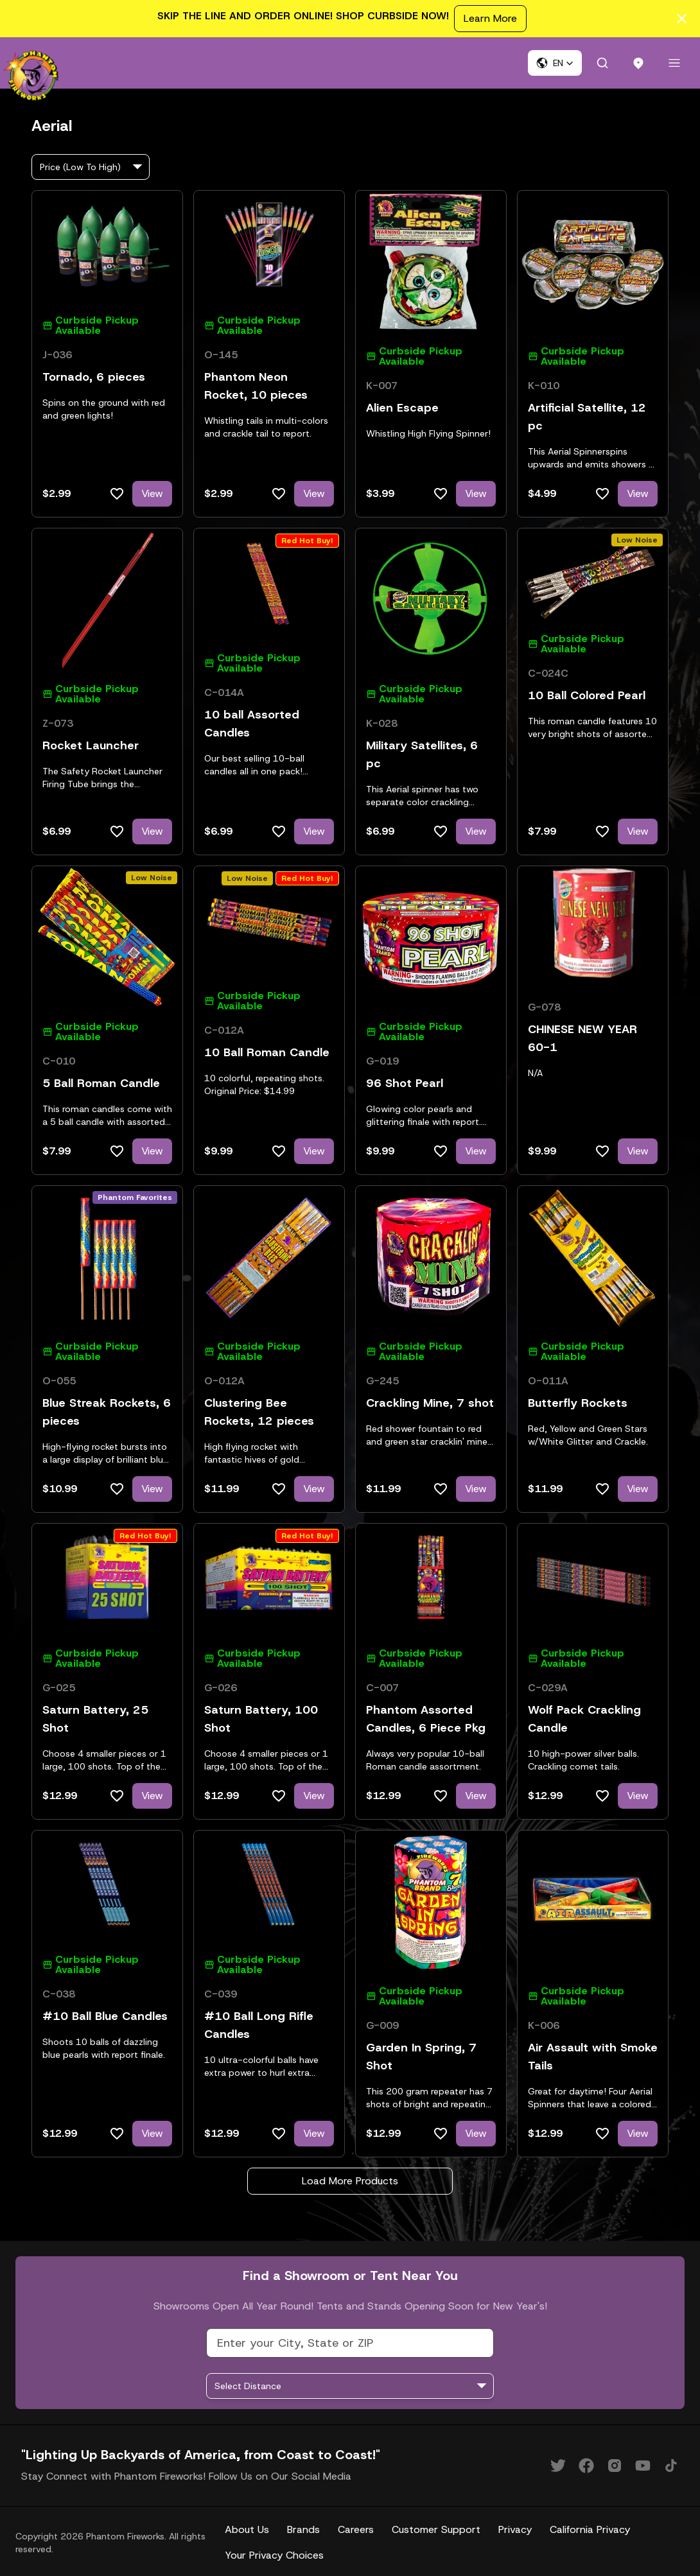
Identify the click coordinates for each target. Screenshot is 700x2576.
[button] (554, 63)
